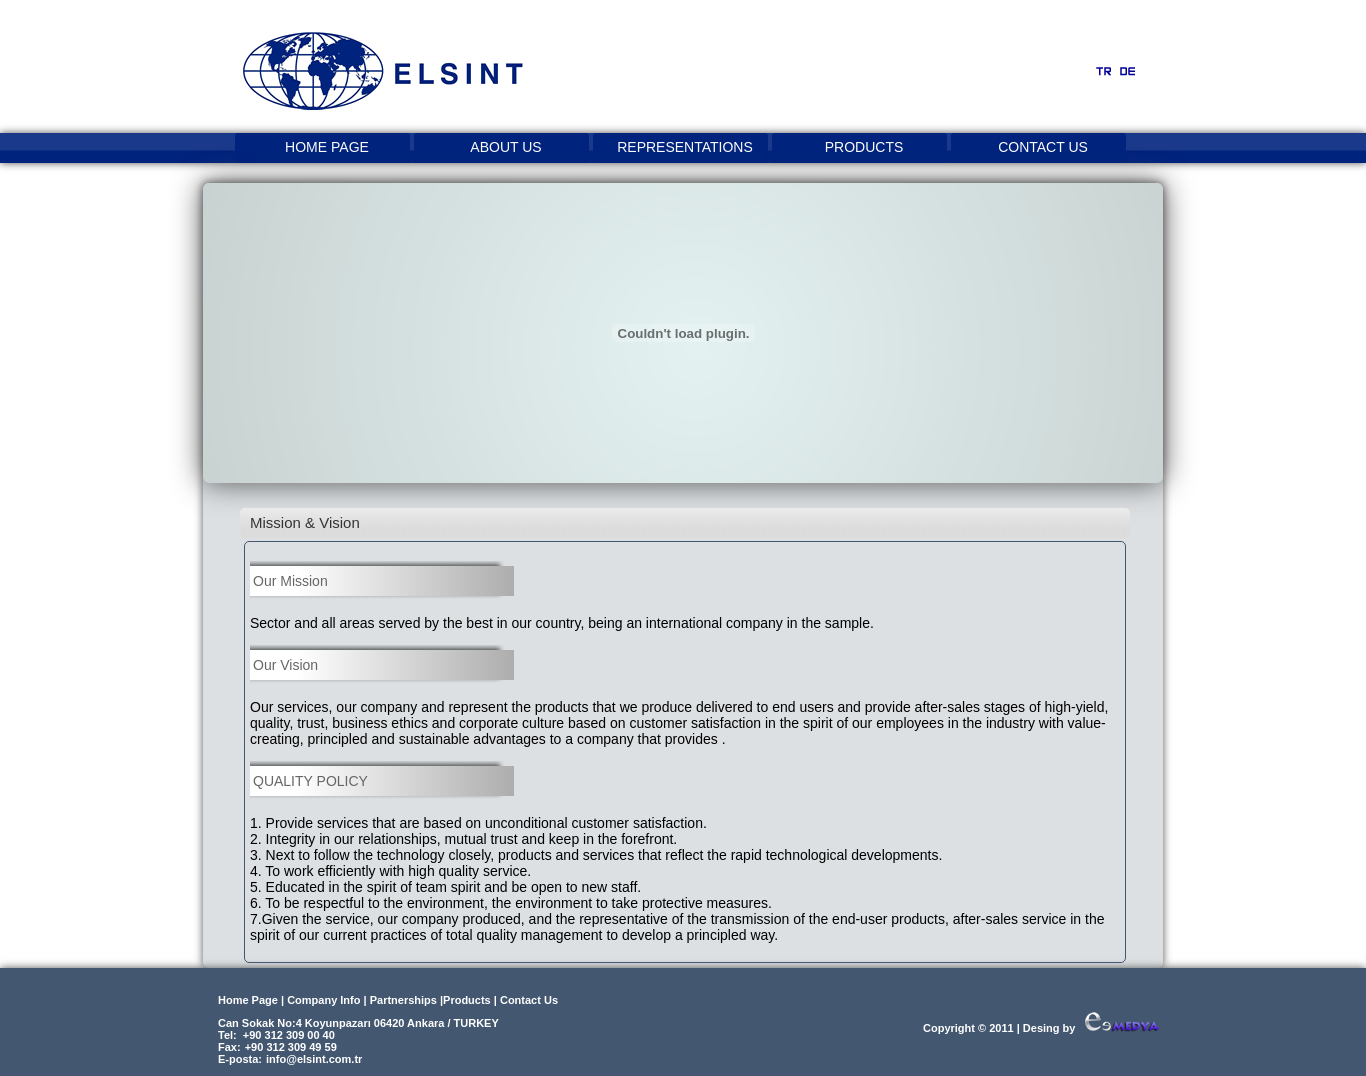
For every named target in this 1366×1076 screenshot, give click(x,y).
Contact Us (529, 1000)
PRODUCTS (864, 147)
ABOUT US (505, 147)
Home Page (248, 1000)
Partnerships (403, 1000)
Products (467, 1000)
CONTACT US (1043, 147)
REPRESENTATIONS (685, 147)
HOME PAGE (327, 147)
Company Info (323, 1000)
